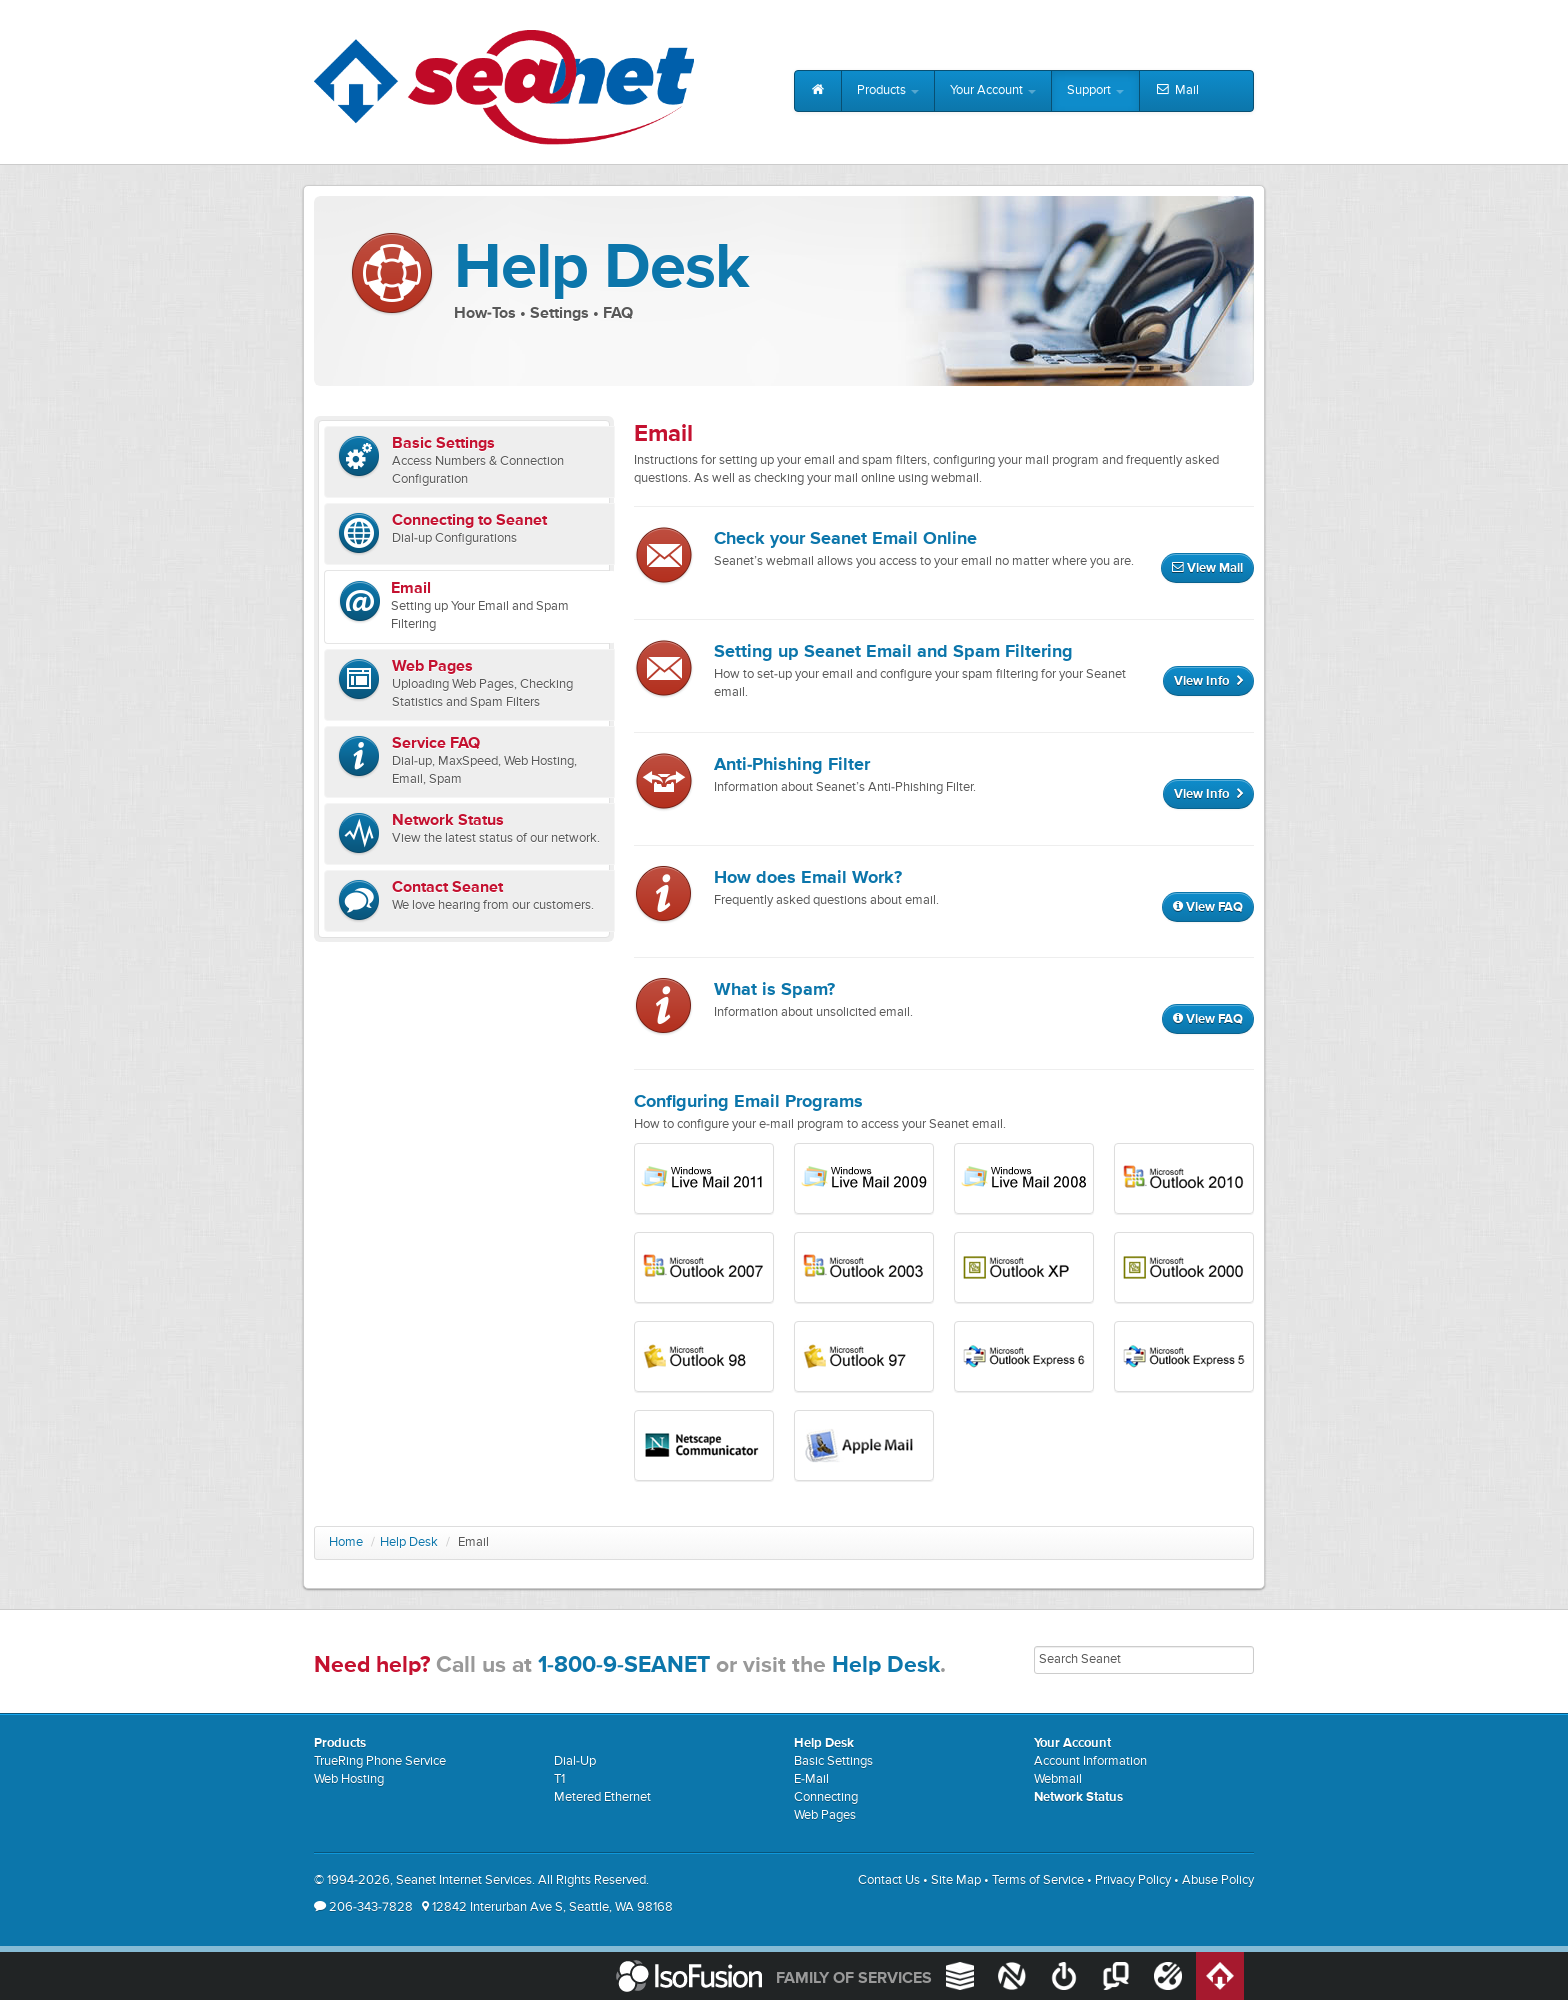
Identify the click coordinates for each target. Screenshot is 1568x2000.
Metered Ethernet (602, 1797)
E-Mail (811, 1779)
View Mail (1207, 568)
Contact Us (889, 1880)
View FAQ (1208, 907)
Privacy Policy (1133, 1880)
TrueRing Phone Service (380, 1761)
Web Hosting (349, 1779)
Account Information (1090, 1761)
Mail (1176, 91)
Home (346, 1542)
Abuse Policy (1218, 1880)
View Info (1208, 681)
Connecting (826, 1797)
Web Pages (825, 1815)
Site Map (956, 1880)
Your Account (993, 90)
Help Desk (409, 1542)
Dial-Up (575, 1761)
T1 (559, 1779)
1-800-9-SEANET (624, 1665)
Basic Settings (833, 1761)
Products (888, 90)
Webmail (1058, 1779)
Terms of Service (1038, 1880)
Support (1095, 90)
